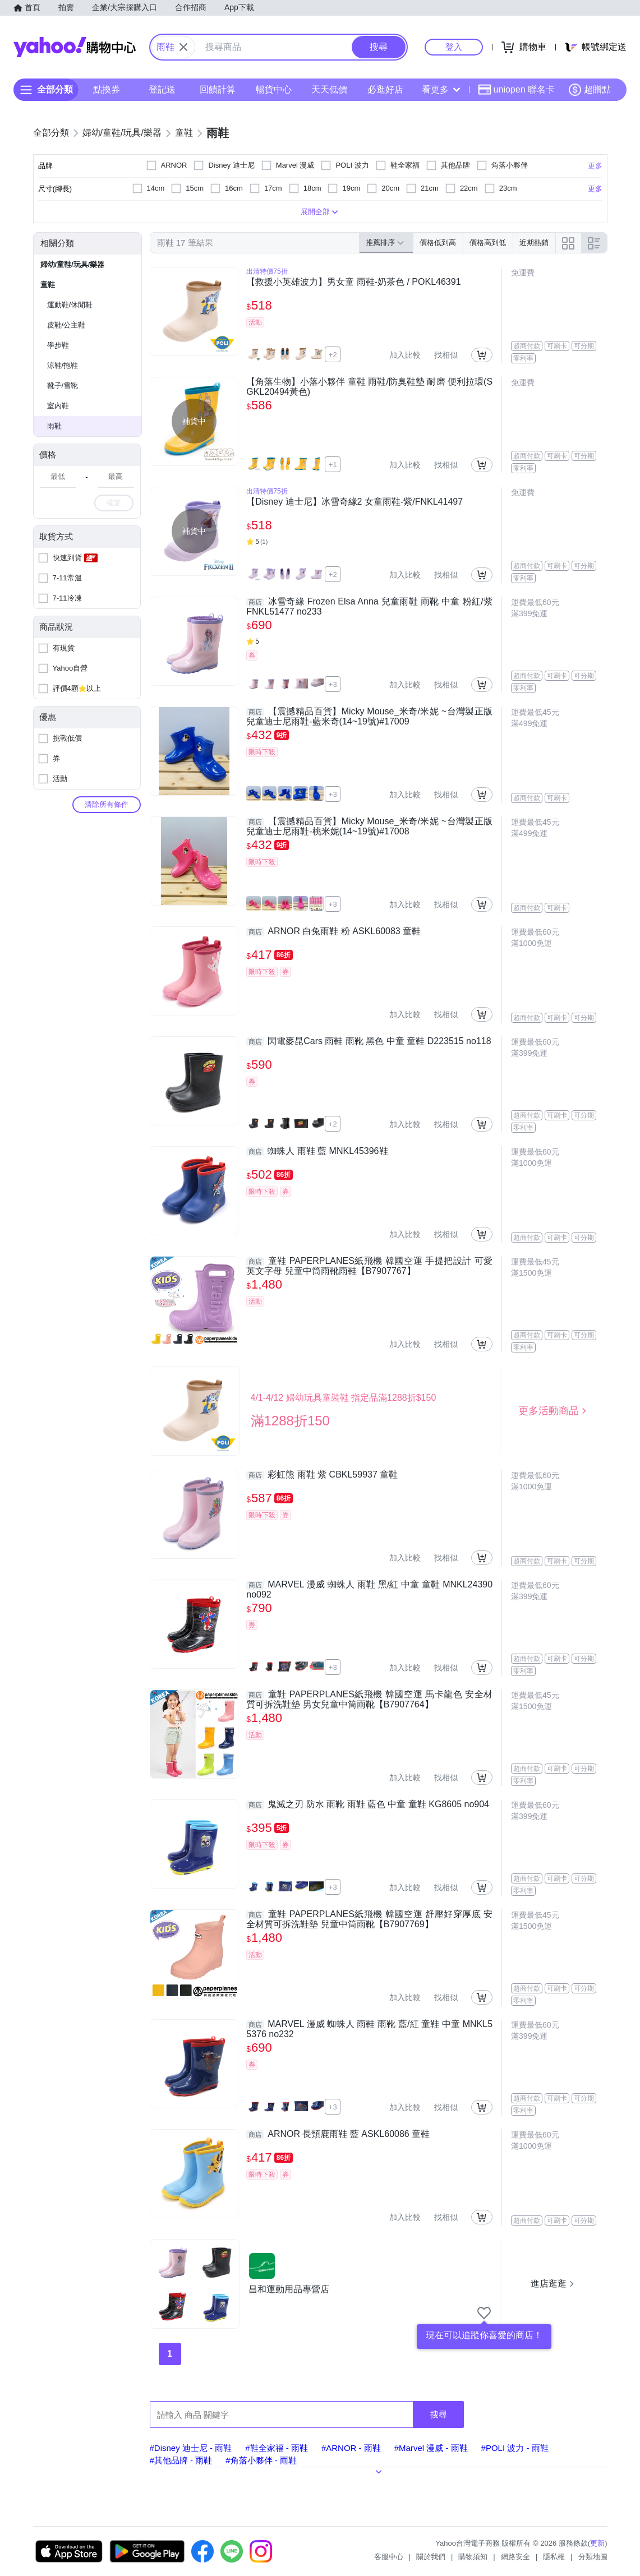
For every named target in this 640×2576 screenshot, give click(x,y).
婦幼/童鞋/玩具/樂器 (72, 264)
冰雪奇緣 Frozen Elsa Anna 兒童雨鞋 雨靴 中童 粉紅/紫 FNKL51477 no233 (369, 606)
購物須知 (472, 2556)
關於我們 (430, 2556)
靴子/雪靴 (63, 385)
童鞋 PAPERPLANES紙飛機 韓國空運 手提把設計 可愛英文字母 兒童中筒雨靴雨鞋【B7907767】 (369, 1266)
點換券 (106, 89)
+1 (333, 464)
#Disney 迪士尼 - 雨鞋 (191, 2448)
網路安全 (515, 2556)
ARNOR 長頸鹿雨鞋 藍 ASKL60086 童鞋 (338, 2134)
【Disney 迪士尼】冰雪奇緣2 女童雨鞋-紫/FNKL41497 (354, 501)
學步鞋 (58, 345)
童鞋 (47, 284)
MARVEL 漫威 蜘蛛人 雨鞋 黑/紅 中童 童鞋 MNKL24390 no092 (369, 1589)
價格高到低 (487, 242)
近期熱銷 (534, 242)
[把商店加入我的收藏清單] (484, 2313)
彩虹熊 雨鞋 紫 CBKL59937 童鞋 (322, 1475)
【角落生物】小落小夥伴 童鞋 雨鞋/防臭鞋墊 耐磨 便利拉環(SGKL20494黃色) (369, 386)
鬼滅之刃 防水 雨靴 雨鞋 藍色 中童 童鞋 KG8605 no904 (367, 1804)
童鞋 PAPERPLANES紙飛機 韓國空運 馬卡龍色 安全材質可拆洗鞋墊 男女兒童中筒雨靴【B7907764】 (369, 1699)
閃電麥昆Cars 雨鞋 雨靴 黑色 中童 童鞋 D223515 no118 (368, 1041)
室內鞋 (58, 405)
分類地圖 (592, 2556)
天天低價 (329, 89)
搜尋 (438, 2414)
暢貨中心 (274, 89)
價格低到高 (438, 242)
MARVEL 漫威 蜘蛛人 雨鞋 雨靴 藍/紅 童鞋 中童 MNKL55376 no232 (369, 2029)
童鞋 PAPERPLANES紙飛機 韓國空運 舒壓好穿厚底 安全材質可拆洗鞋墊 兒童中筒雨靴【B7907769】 (369, 1919)
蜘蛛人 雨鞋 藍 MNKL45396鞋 (317, 1151)
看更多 (441, 89)
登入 (453, 47)
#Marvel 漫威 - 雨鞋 (431, 2448)
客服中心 (388, 2556)
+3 (333, 684)
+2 (333, 354)
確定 (114, 502)
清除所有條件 (106, 804)
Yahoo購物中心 (74, 47)
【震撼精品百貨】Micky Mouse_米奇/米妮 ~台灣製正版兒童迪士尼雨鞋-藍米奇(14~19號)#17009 (369, 716)
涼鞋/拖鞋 (63, 365)
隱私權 (554, 2556)
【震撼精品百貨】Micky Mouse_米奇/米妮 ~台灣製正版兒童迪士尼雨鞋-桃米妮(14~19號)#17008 (369, 826)
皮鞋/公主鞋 (66, 325)
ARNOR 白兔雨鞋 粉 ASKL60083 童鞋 (333, 931)
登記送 (162, 89)
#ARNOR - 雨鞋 (351, 2448)
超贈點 (589, 89)
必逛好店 (385, 89)
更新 (597, 2543)
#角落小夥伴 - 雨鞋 (261, 2460)
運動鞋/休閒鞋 (70, 305)
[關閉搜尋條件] (183, 47)
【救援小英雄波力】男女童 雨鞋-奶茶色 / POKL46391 (353, 282)
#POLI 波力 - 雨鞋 (515, 2448)
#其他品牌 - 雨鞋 (181, 2460)
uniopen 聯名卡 (516, 89)
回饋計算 (218, 89)
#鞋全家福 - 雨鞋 (276, 2448)
